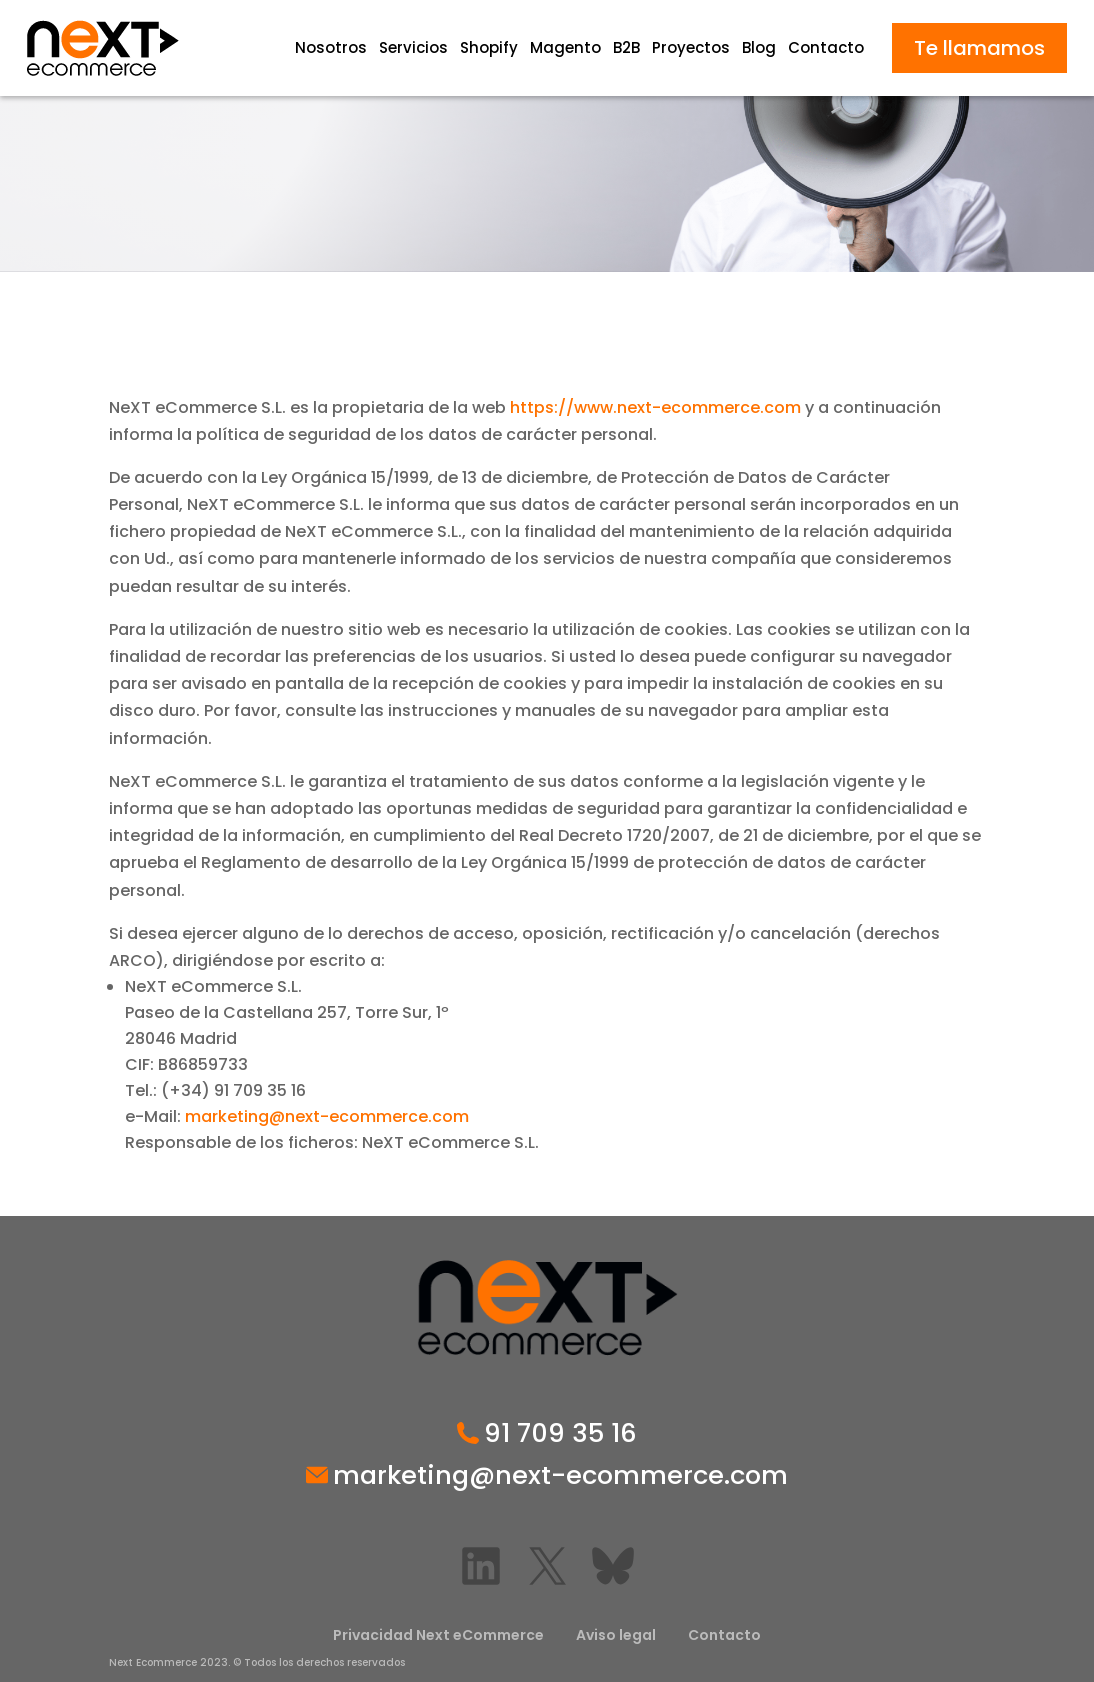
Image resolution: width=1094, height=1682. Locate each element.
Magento (565, 47)
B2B (626, 47)
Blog (759, 47)
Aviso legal (616, 1635)
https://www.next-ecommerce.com (655, 407)
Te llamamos (979, 48)
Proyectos (691, 47)
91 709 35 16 (560, 1434)
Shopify (489, 47)
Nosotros (331, 47)
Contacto (826, 47)
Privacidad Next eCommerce (438, 1635)
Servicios (413, 47)
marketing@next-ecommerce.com (327, 1116)
